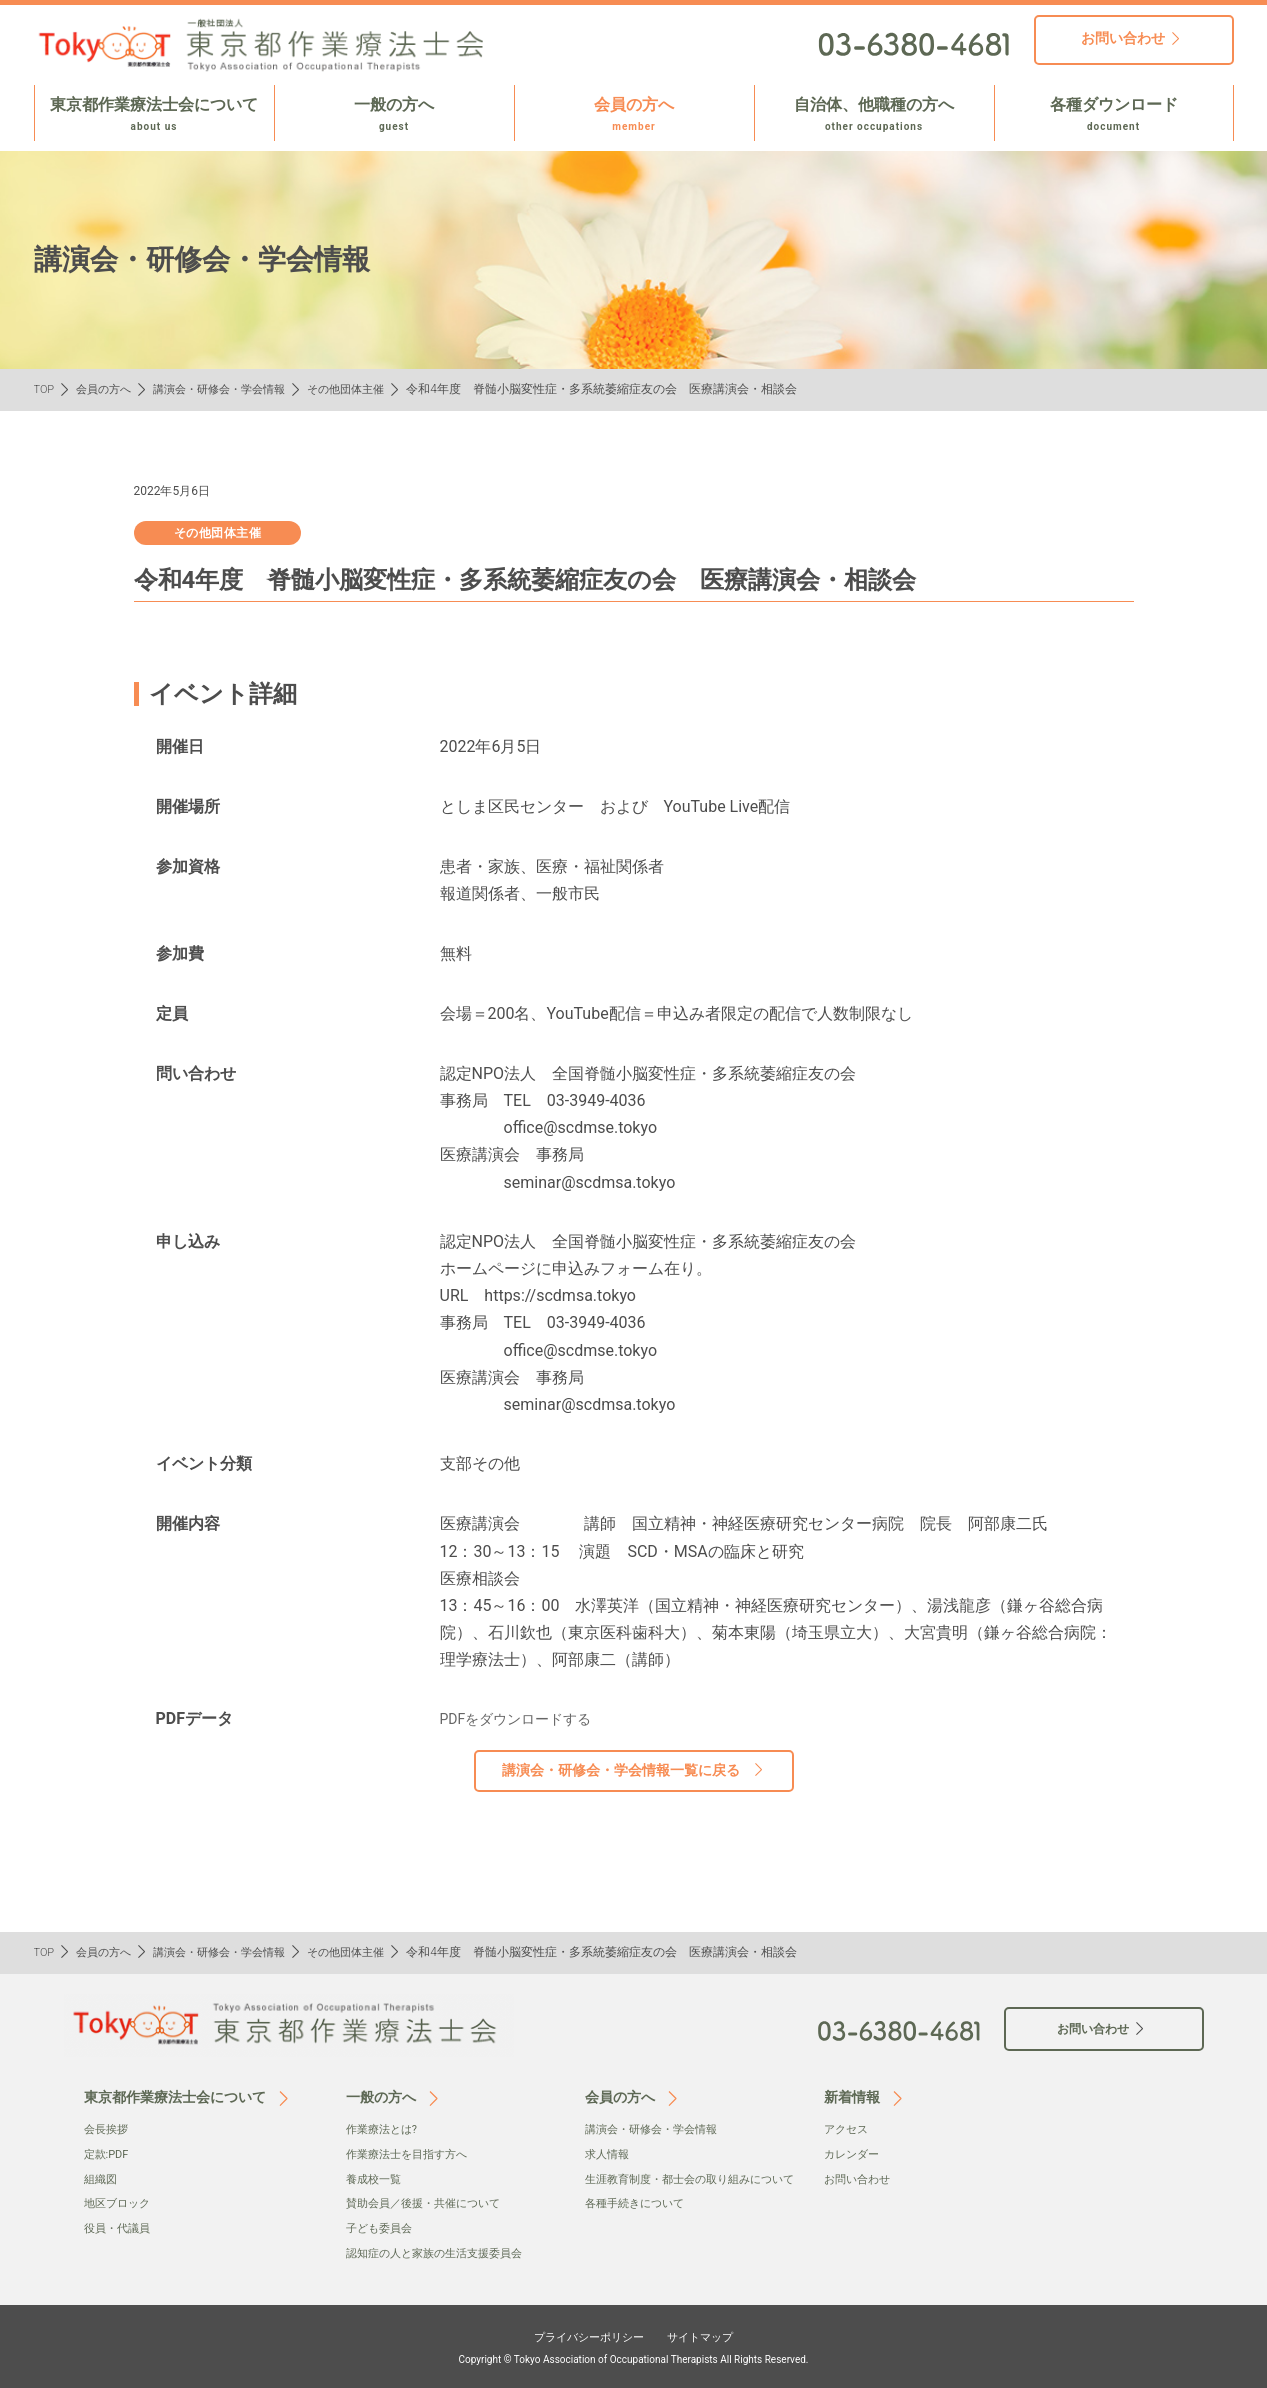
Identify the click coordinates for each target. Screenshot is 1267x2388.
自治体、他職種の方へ (874, 115)
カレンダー (854, 2154)
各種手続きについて (639, 2223)
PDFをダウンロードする (526, 1718)
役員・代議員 (120, 2227)
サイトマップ (715, 2335)
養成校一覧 (376, 2178)
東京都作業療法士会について (154, 115)
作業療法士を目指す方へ (412, 2154)
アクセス (848, 2129)
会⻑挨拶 (108, 2129)
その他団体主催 (368, 389)
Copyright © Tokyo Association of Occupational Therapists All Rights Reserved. (634, 2357)
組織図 (102, 2178)
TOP (45, 389)
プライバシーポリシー (580, 2335)
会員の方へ (634, 115)
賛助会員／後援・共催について (430, 2202)
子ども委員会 (382, 2227)
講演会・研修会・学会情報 (232, 389)
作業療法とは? (385, 2129)
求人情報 (609, 2154)
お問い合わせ (860, 2178)
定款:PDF (108, 2154)
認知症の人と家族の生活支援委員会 (442, 2251)
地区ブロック (120, 2202)
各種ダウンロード (1114, 115)
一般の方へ (394, 115)
